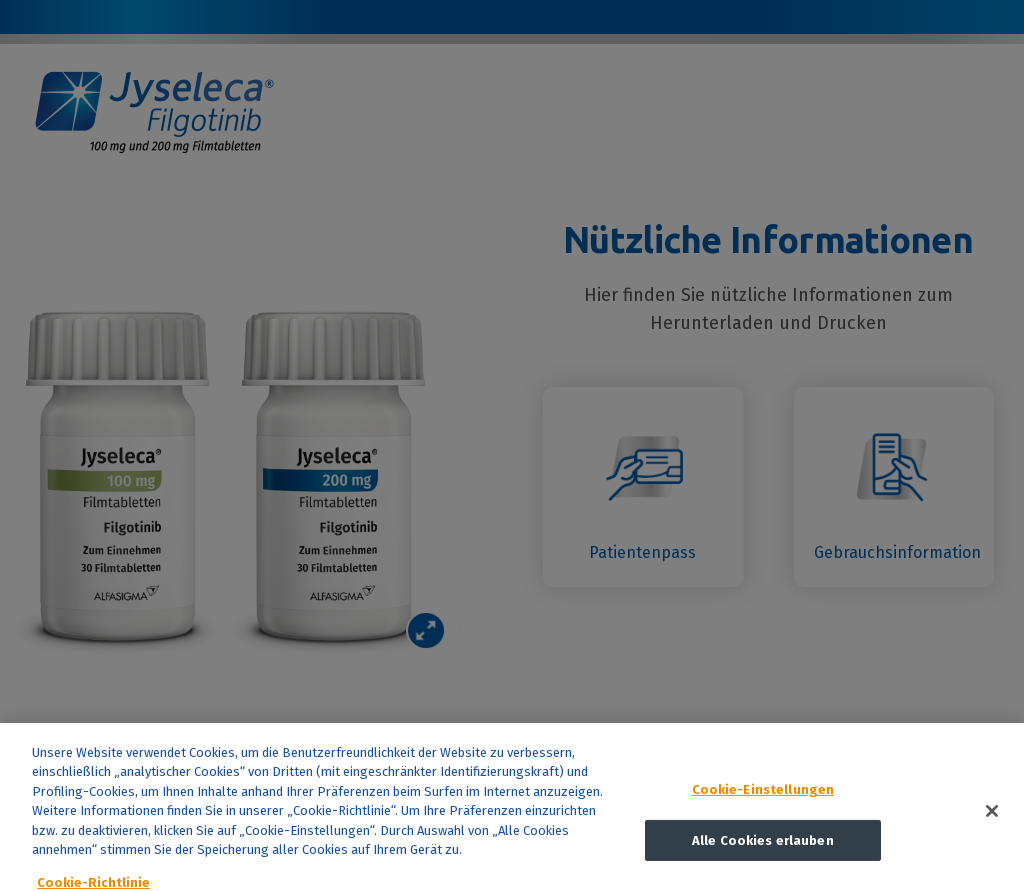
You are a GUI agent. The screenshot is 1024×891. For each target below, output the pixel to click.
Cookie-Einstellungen (763, 794)
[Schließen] (992, 816)
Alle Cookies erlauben (763, 845)
